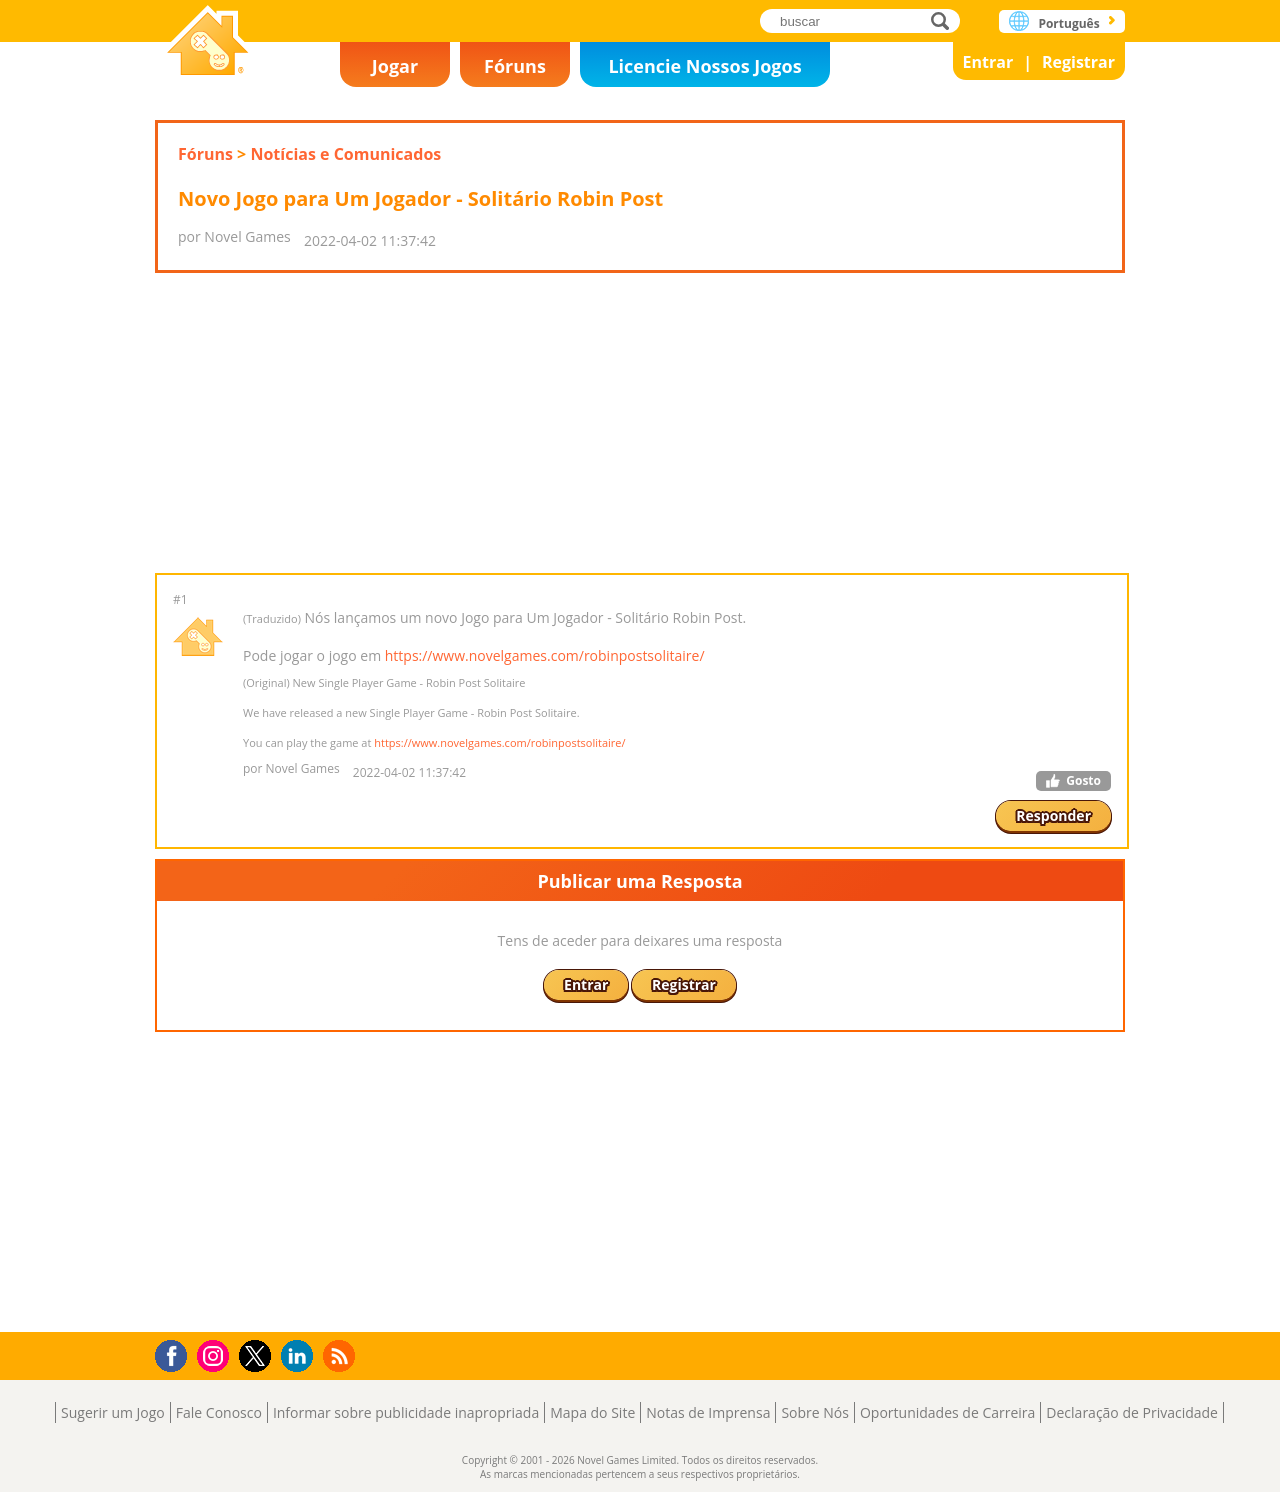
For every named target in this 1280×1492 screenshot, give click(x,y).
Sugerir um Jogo (113, 1412)
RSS (341, 1355)
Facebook (176, 1353)
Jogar (395, 66)
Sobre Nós (815, 1412)
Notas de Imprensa (708, 1412)
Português (1068, 23)
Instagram (216, 1354)
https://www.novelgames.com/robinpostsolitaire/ (545, 655)
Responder (1053, 815)
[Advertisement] (640, 423)
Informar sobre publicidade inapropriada (406, 1412)
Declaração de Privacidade (1132, 1412)
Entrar (988, 62)
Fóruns (515, 66)
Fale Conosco (219, 1412)
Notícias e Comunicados (345, 154)
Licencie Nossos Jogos (704, 66)
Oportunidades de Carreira (947, 1412)
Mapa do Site (592, 1412)
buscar (945, 20)
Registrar (1078, 62)
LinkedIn (300, 1356)
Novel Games (208, 42)
